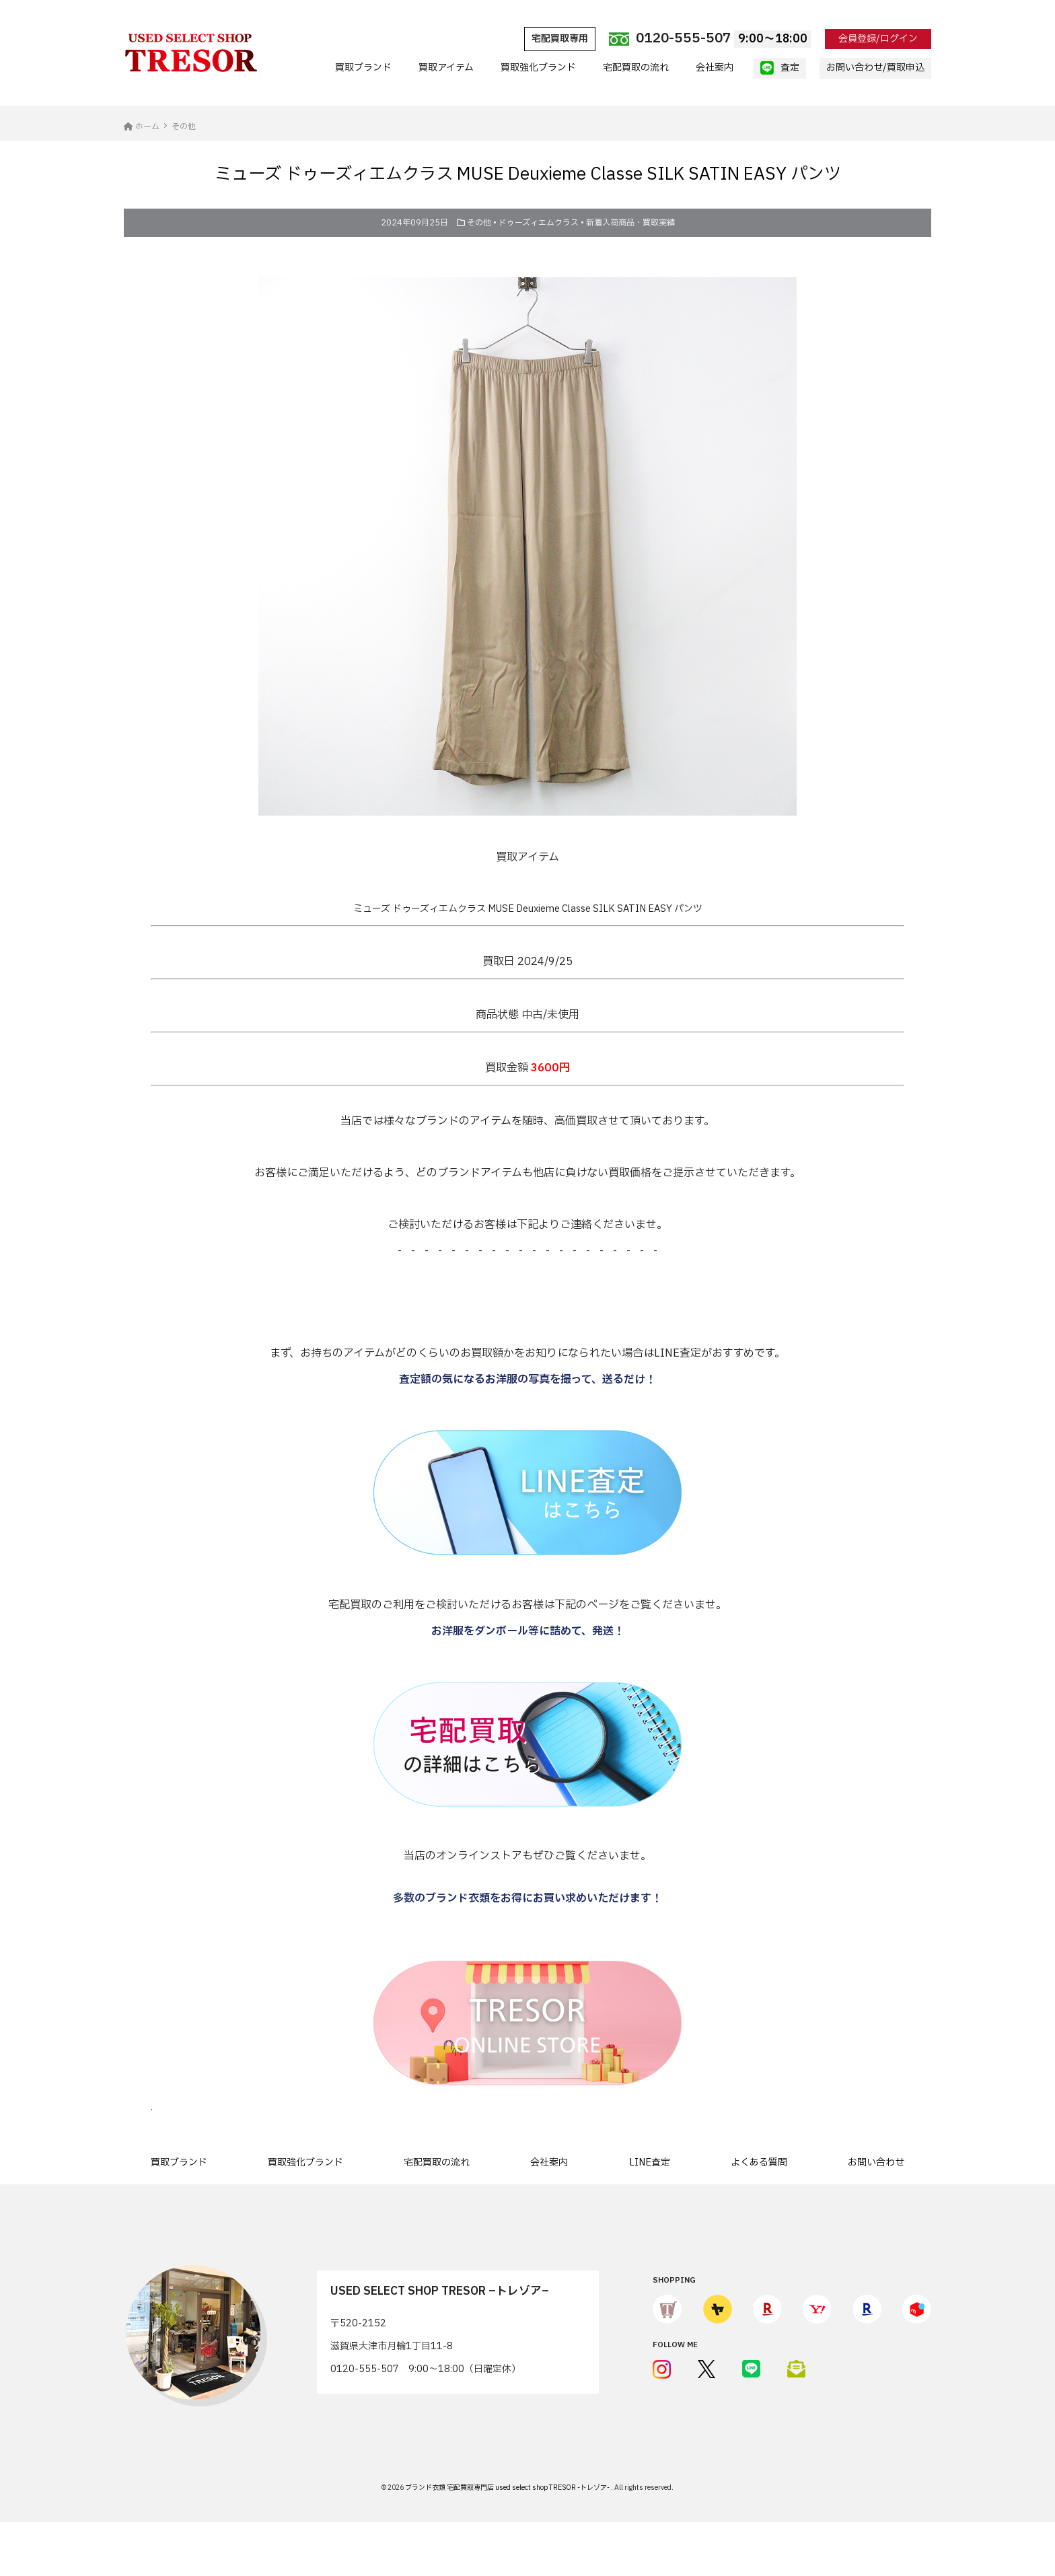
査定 (779, 68)
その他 (479, 223)
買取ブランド (363, 68)
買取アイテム (446, 68)
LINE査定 (649, 2162)
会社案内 (714, 68)
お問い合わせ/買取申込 (875, 68)
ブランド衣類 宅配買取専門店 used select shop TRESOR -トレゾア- (508, 2487)
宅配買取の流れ (636, 68)
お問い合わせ (876, 2162)
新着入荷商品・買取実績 (630, 223)
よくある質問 (759, 2162)
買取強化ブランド (538, 68)
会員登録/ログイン (878, 39)
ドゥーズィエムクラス (539, 223)
